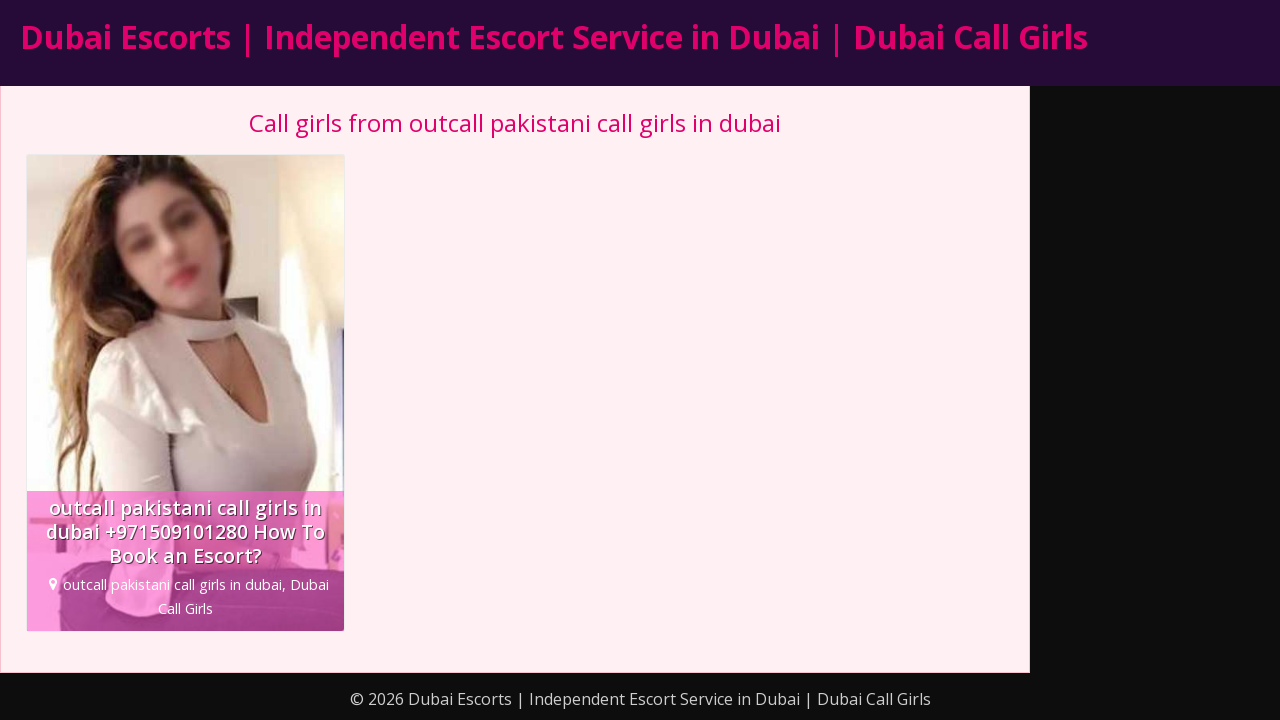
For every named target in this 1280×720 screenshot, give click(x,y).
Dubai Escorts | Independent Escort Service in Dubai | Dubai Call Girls (554, 36)
